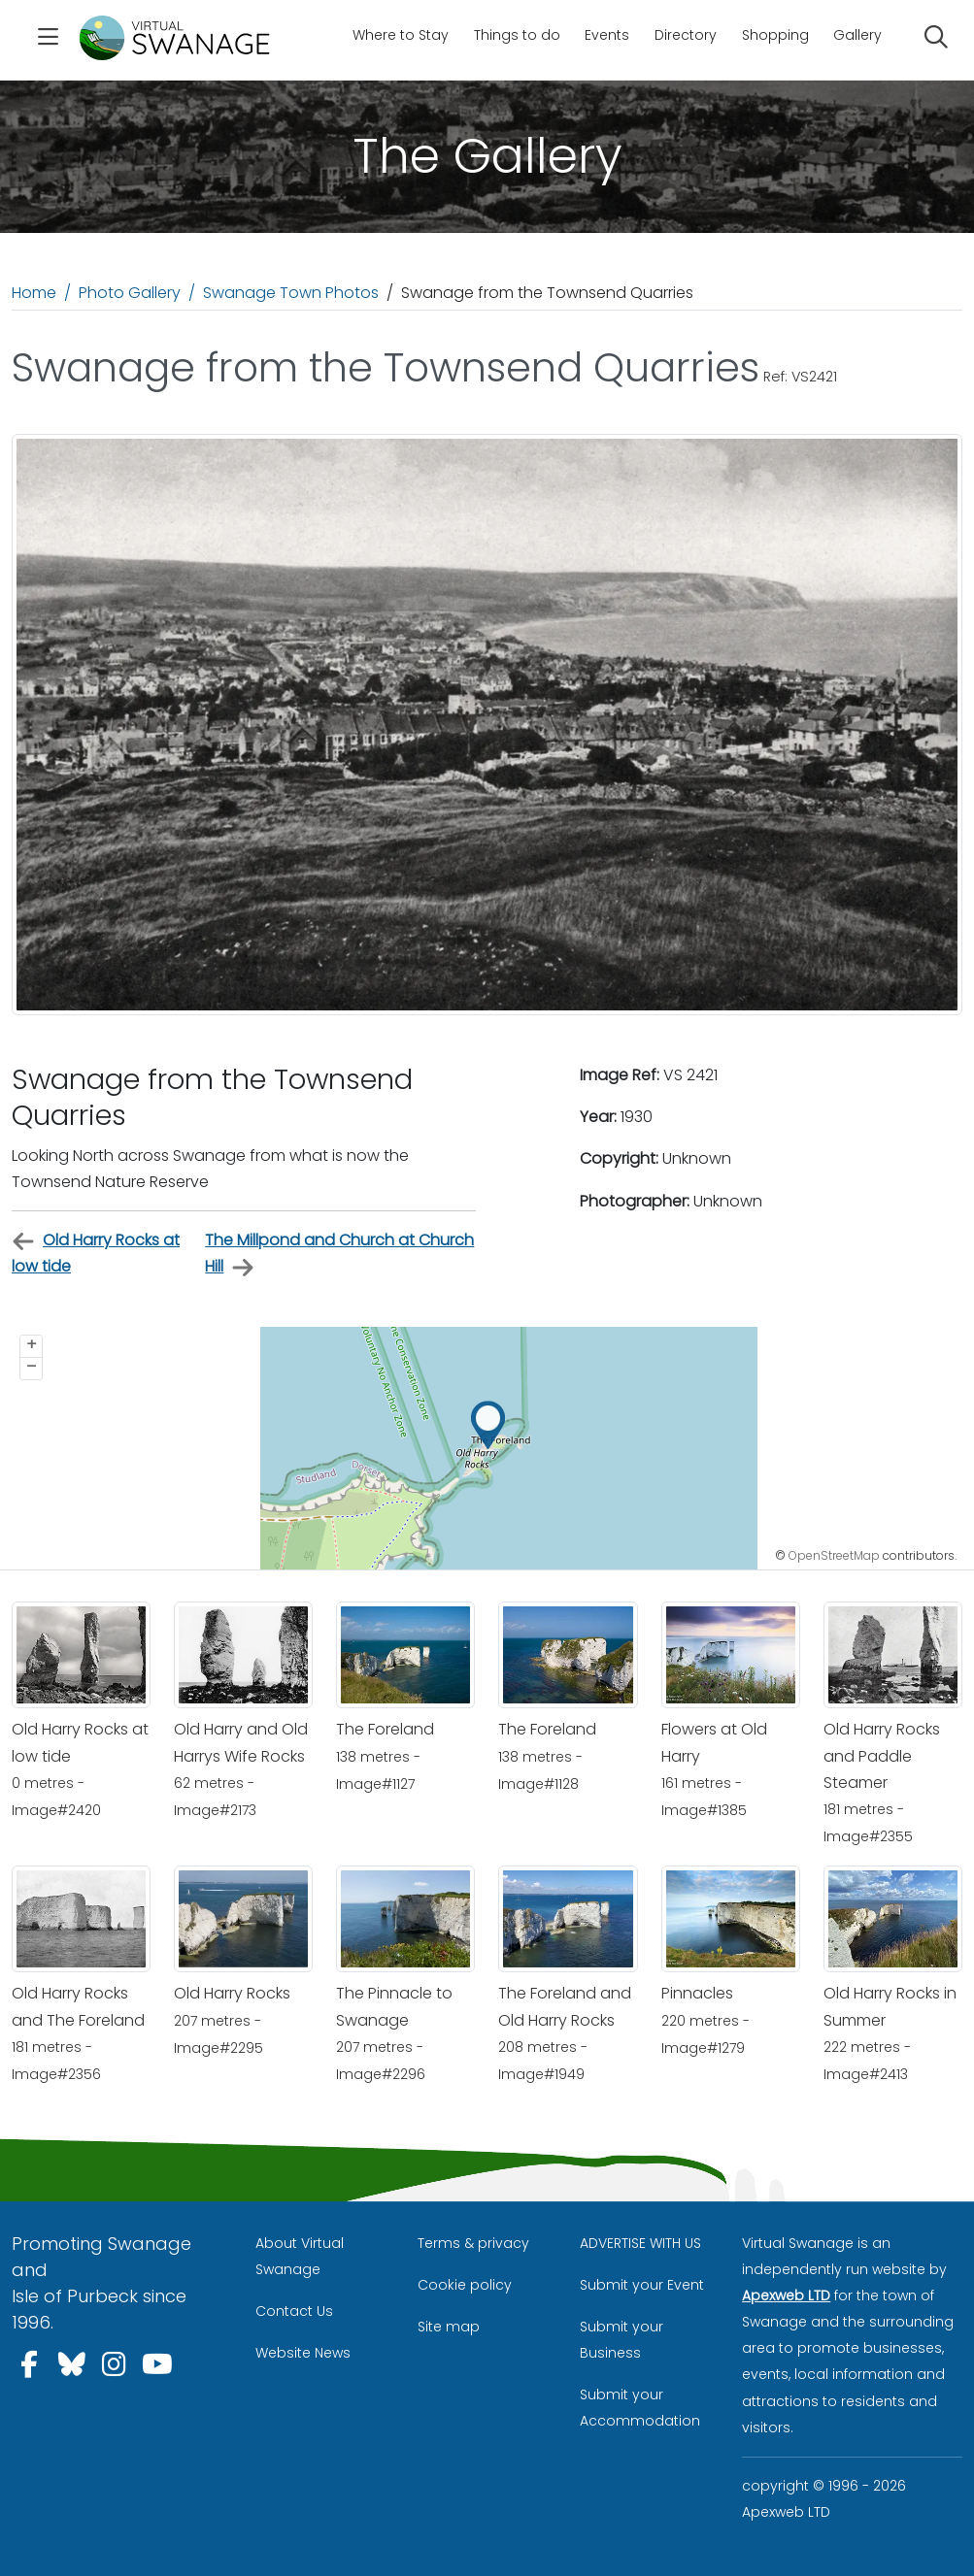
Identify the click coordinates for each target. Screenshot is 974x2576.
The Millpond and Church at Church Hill (339, 1254)
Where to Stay (401, 35)
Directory (686, 35)
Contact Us (294, 2311)
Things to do (517, 35)
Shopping (775, 35)
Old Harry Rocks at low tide (96, 1253)
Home (34, 292)
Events (607, 35)
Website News (303, 2352)
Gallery (857, 35)
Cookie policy (465, 2285)
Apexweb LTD (786, 2295)
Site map (449, 2326)
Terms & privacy (473, 2243)
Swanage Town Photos (291, 292)
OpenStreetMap (834, 1555)
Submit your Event (642, 2285)
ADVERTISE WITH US (640, 2243)
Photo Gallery (130, 292)
